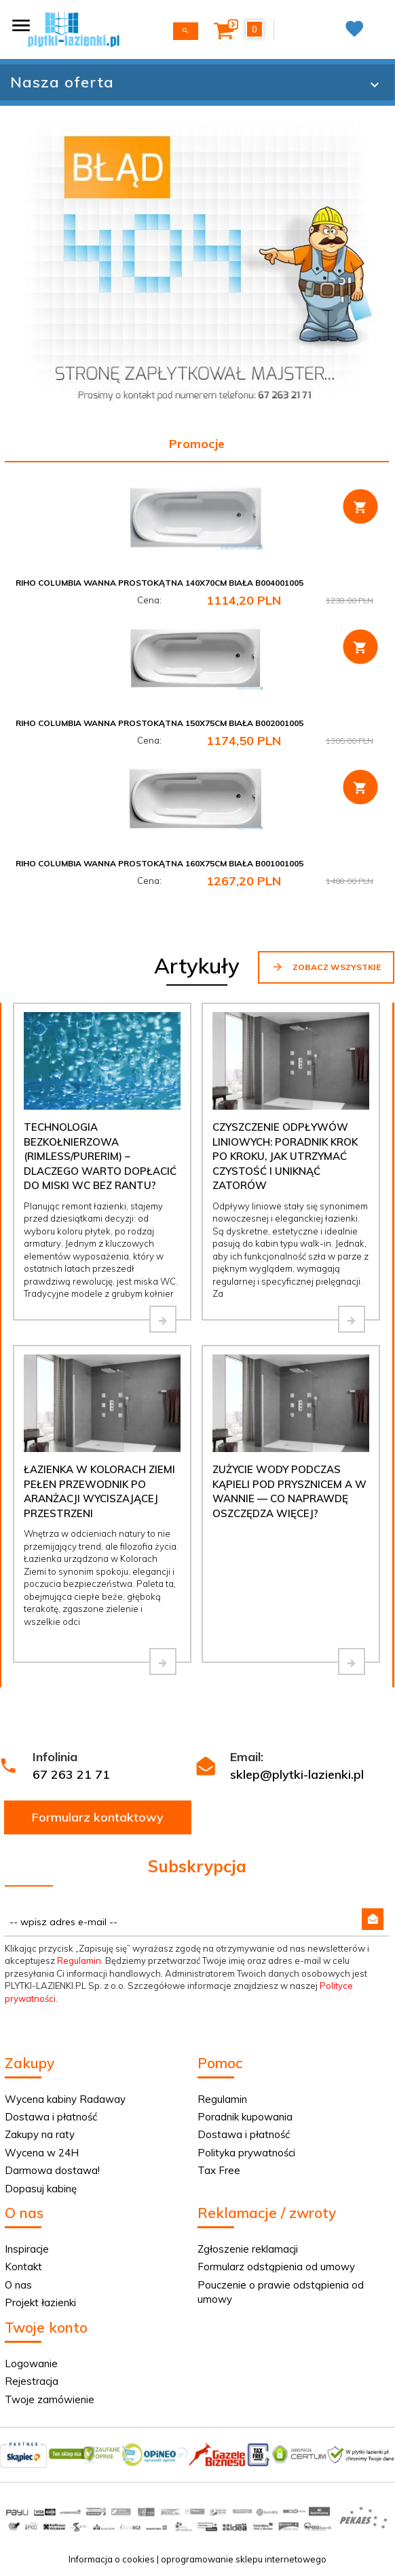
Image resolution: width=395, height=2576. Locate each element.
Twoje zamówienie (49, 2399)
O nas (18, 2284)
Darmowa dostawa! (52, 2170)
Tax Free (219, 2170)
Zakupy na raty (40, 2134)
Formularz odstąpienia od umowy (276, 2266)
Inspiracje (27, 2248)
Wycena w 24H (42, 2152)
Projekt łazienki (40, 2302)
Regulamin (79, 1960)
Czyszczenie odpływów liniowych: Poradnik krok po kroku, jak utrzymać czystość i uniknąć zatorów (285, 1156)
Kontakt (23, 2266)
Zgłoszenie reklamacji (248, 2248)
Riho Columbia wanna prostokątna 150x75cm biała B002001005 (159, 723)
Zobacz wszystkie (326, 967)
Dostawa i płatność (51, 2116)
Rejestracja (31, 2381)
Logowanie (31, 2363)
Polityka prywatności (246, 2152)
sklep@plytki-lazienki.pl (297, 1774)
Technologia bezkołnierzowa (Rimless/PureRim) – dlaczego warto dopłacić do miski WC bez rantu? (100, 1156)
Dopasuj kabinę (41, 2188)
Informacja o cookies (112, 2559)
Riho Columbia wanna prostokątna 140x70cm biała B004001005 (159, 583)
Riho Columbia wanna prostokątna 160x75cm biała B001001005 (159, 863)
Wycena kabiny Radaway (65, 2099)
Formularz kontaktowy (98, 1817)
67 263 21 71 (71, 1774)
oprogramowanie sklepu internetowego (243, 2559)
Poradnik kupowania (245, 2116)
